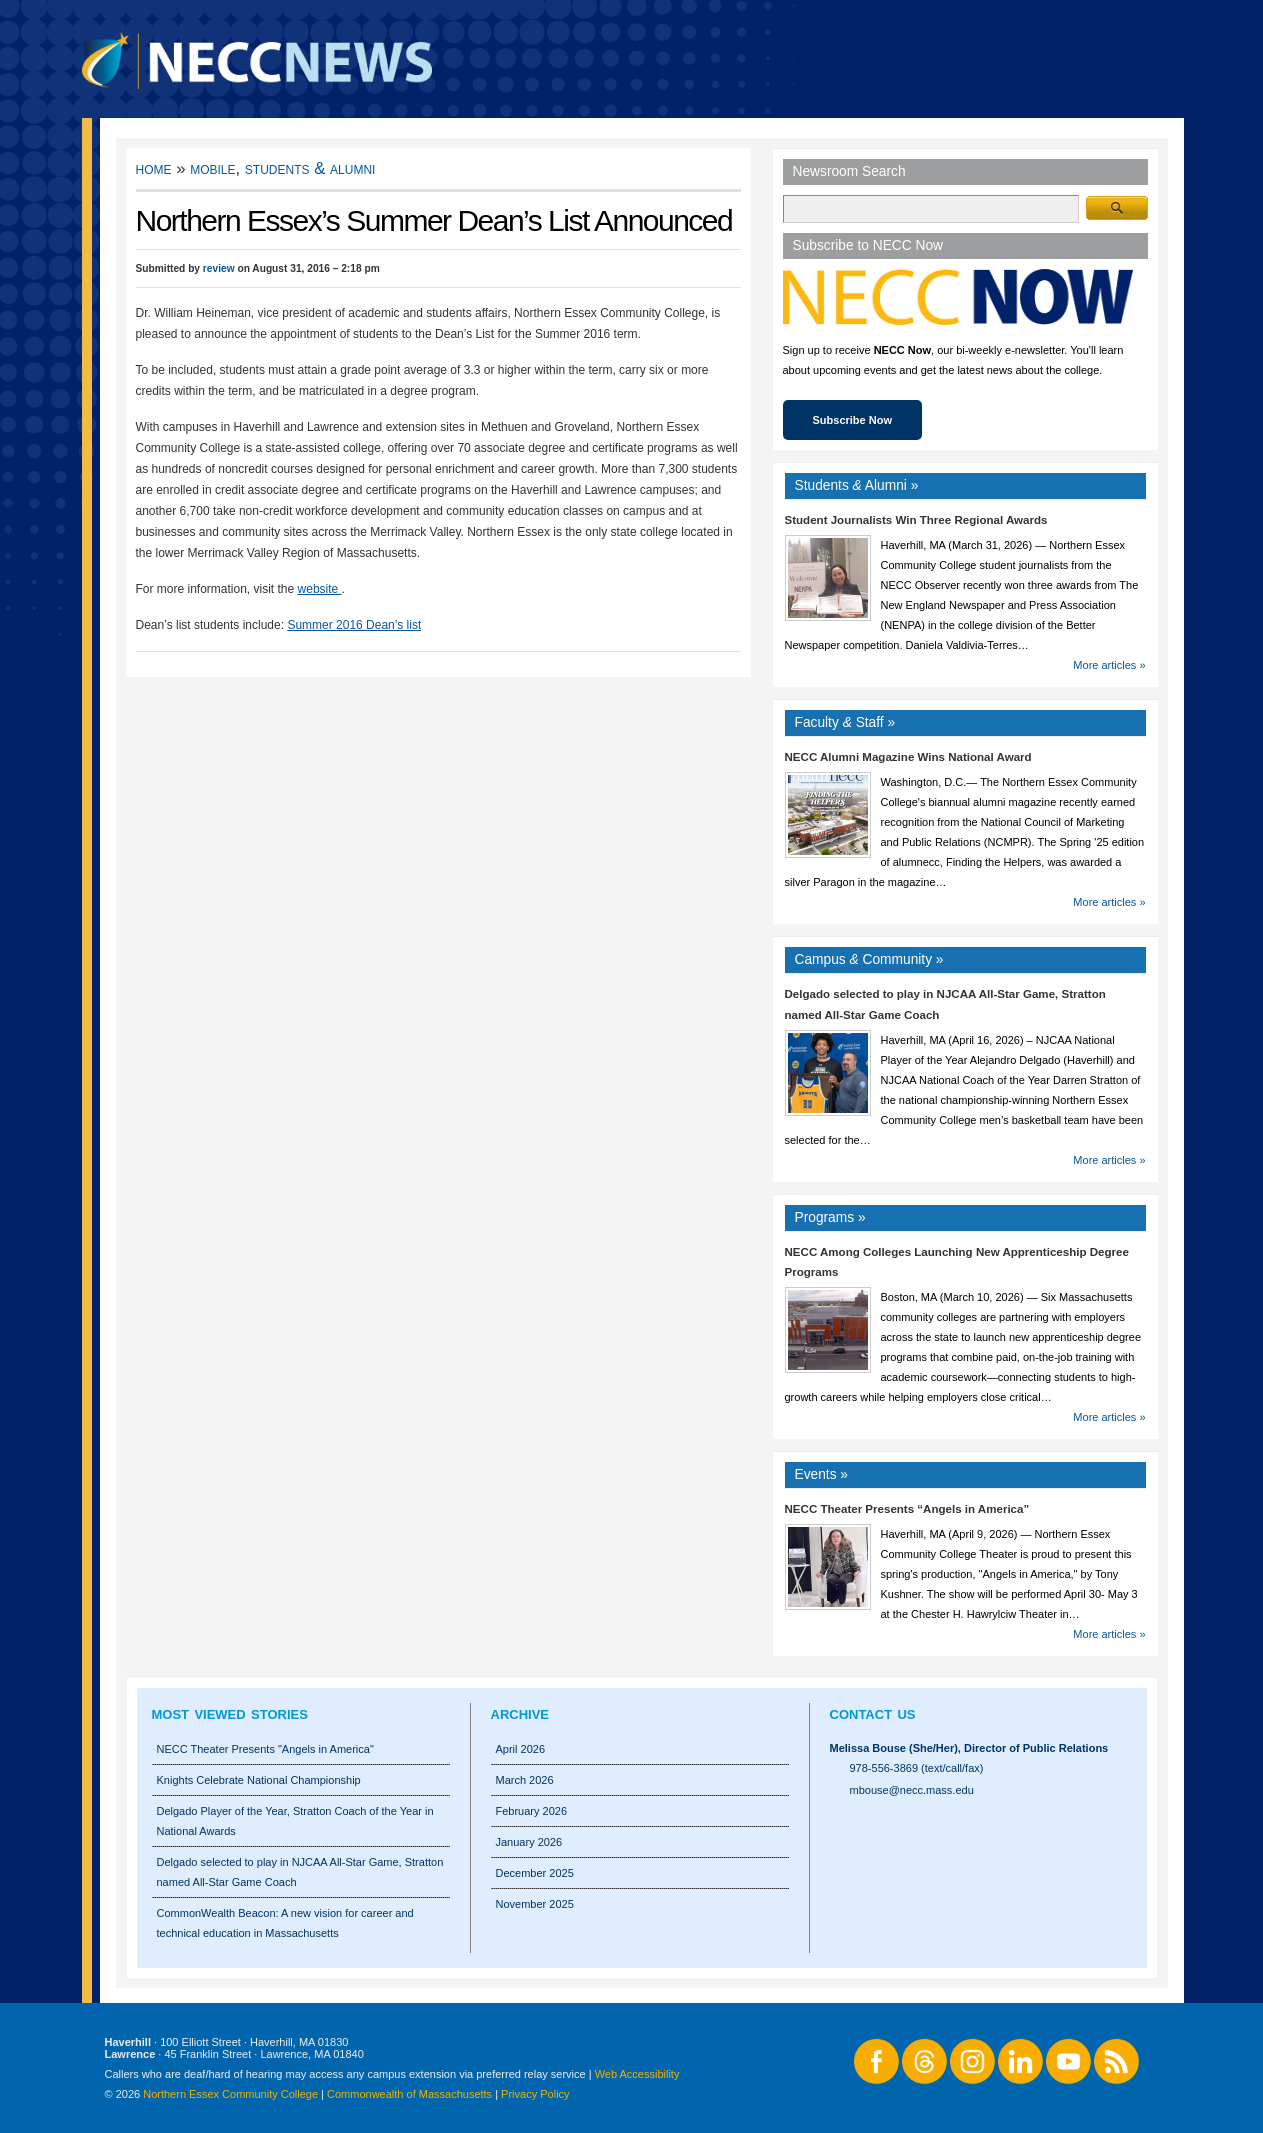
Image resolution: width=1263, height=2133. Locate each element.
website (320, 589)
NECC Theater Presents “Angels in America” (907, 1509)
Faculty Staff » (845, 722)
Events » (822, 1474)
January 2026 (529, 1842)
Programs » (830, 1217)
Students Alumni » (857, 485)
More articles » (1109, 665)
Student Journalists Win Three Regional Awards (916, 520)
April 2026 (521, 1749)
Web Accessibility (637, 2074)
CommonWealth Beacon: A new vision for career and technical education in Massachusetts (285, 1923)
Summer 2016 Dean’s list (354, 625)
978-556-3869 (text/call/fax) (917, 1768)
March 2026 (525, 1780)
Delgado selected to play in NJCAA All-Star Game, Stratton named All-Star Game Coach (300, 1872)
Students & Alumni (310, 168)
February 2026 (532, 1811)
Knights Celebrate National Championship (259, 1780)
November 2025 (535, 1904)
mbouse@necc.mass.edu (912, 1790)
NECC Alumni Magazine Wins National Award (908, 757)
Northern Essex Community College (230, 2094)
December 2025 (535, 1873)
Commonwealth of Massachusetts (409, 2094)
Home (154, 168)
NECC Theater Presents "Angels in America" (265, 1749)
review (219, 268)
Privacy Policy (535, 2094)
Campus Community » (869, 959)
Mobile (212, 168)
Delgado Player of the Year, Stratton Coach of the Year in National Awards (295, 1821)
